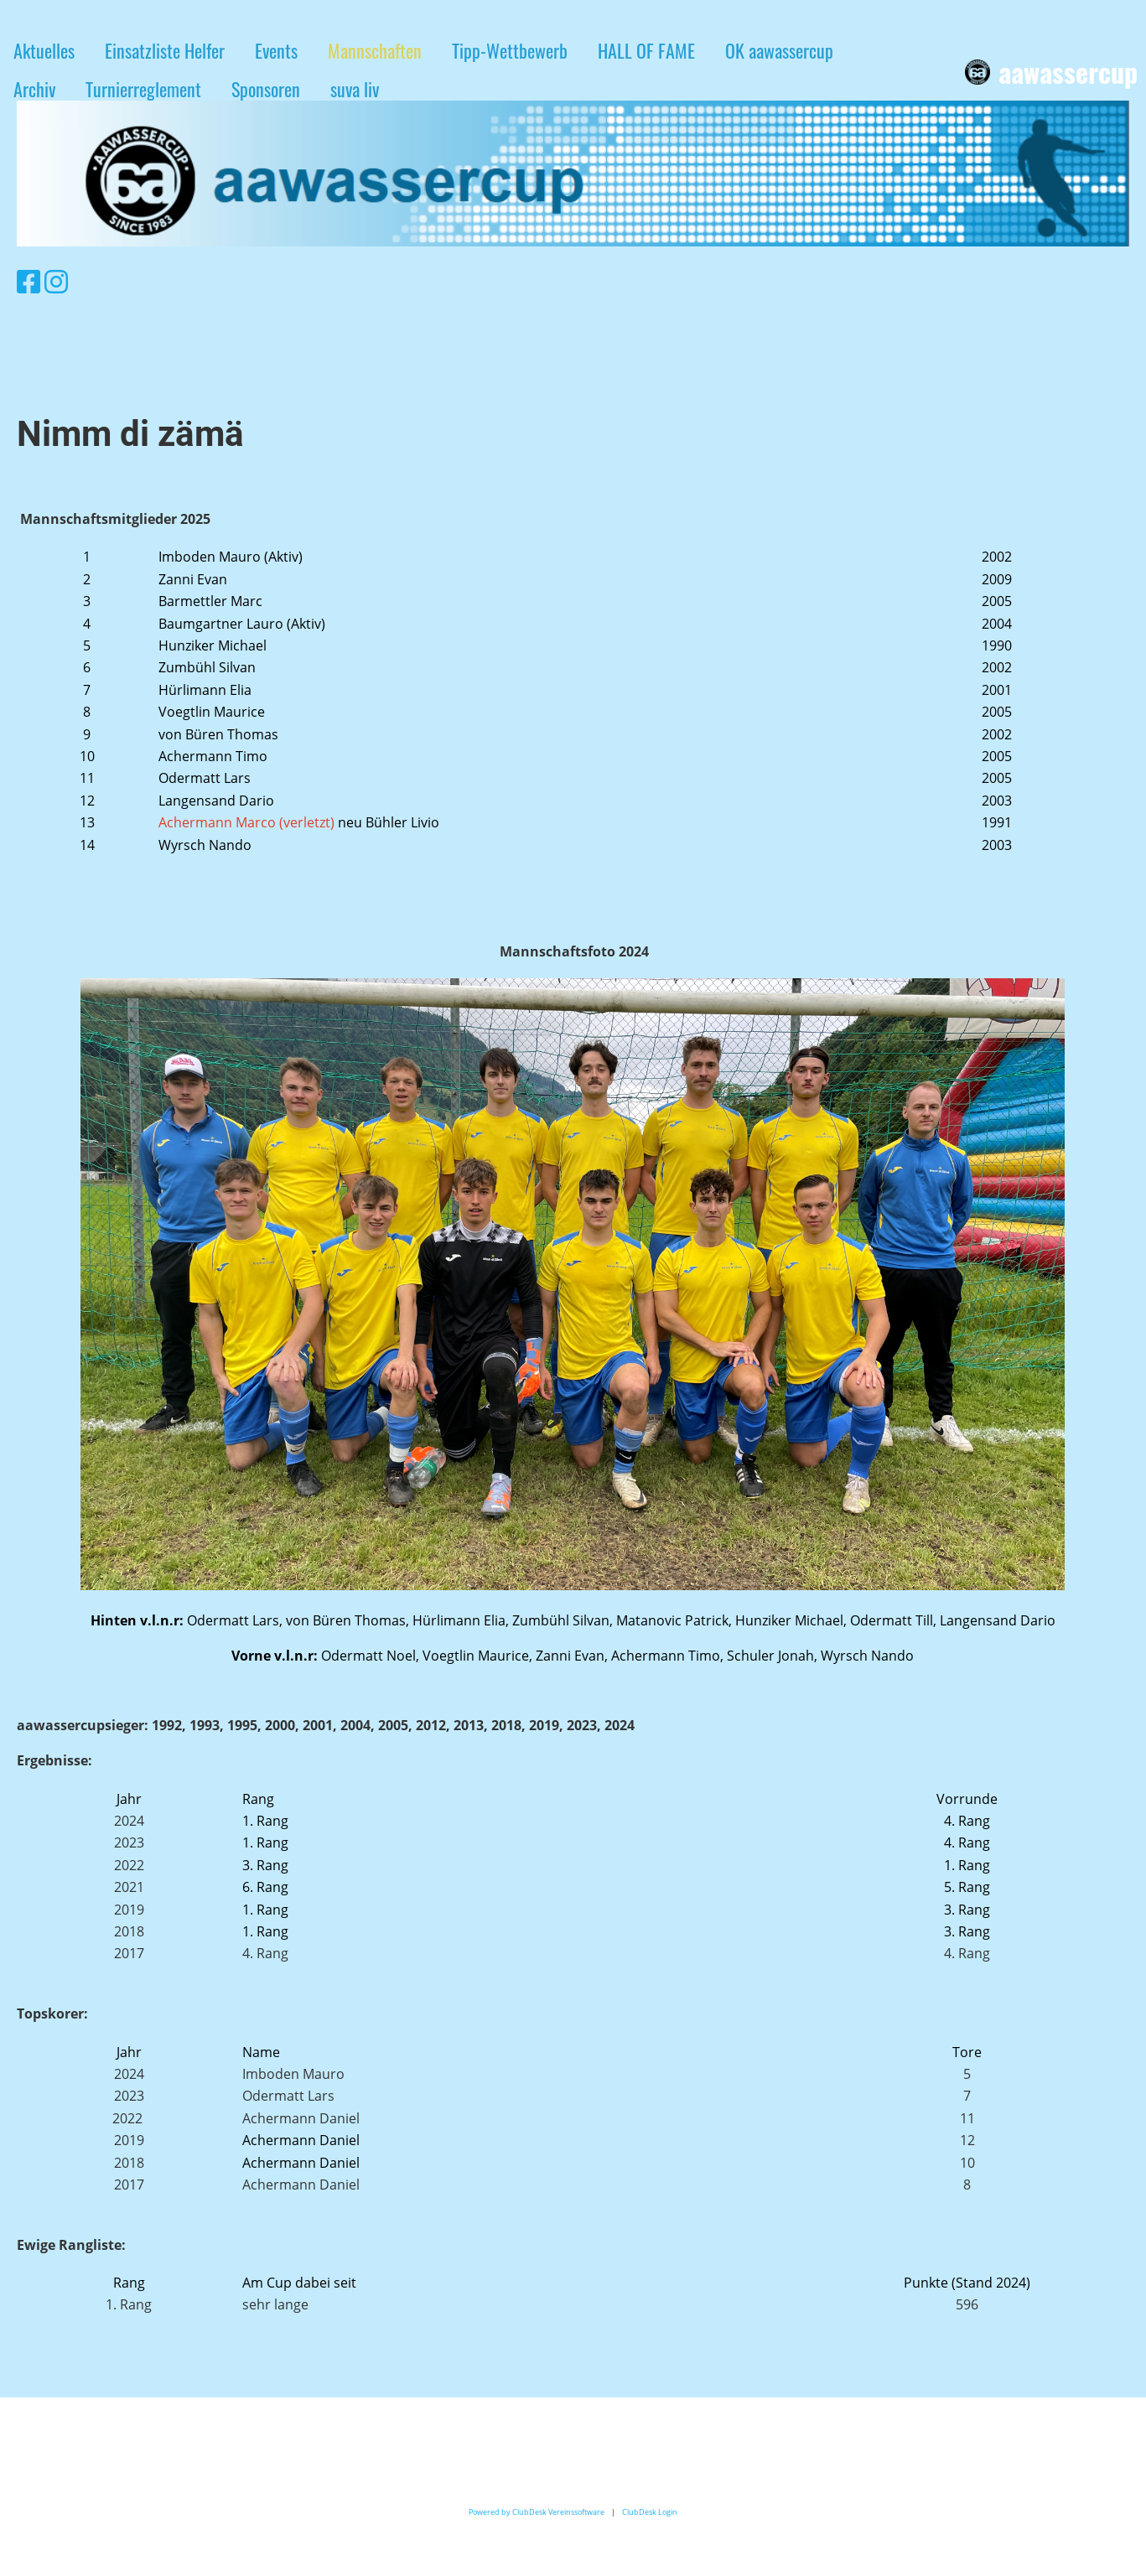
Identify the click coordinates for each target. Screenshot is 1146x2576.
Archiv (34, 88)
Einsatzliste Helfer (165, 50)
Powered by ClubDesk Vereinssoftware (536, 2511)
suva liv (354, 88)
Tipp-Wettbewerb (510, 50)
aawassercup (1068, 72)
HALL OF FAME (646, 50)
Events (276, 50)
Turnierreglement (143, 88)
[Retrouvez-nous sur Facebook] (28, 281)
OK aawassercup (779, 50)
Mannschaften (375, 50)
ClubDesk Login (649, 2511)
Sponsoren (265, 88)
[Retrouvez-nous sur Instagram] (56, 281)
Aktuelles (44, 50)
